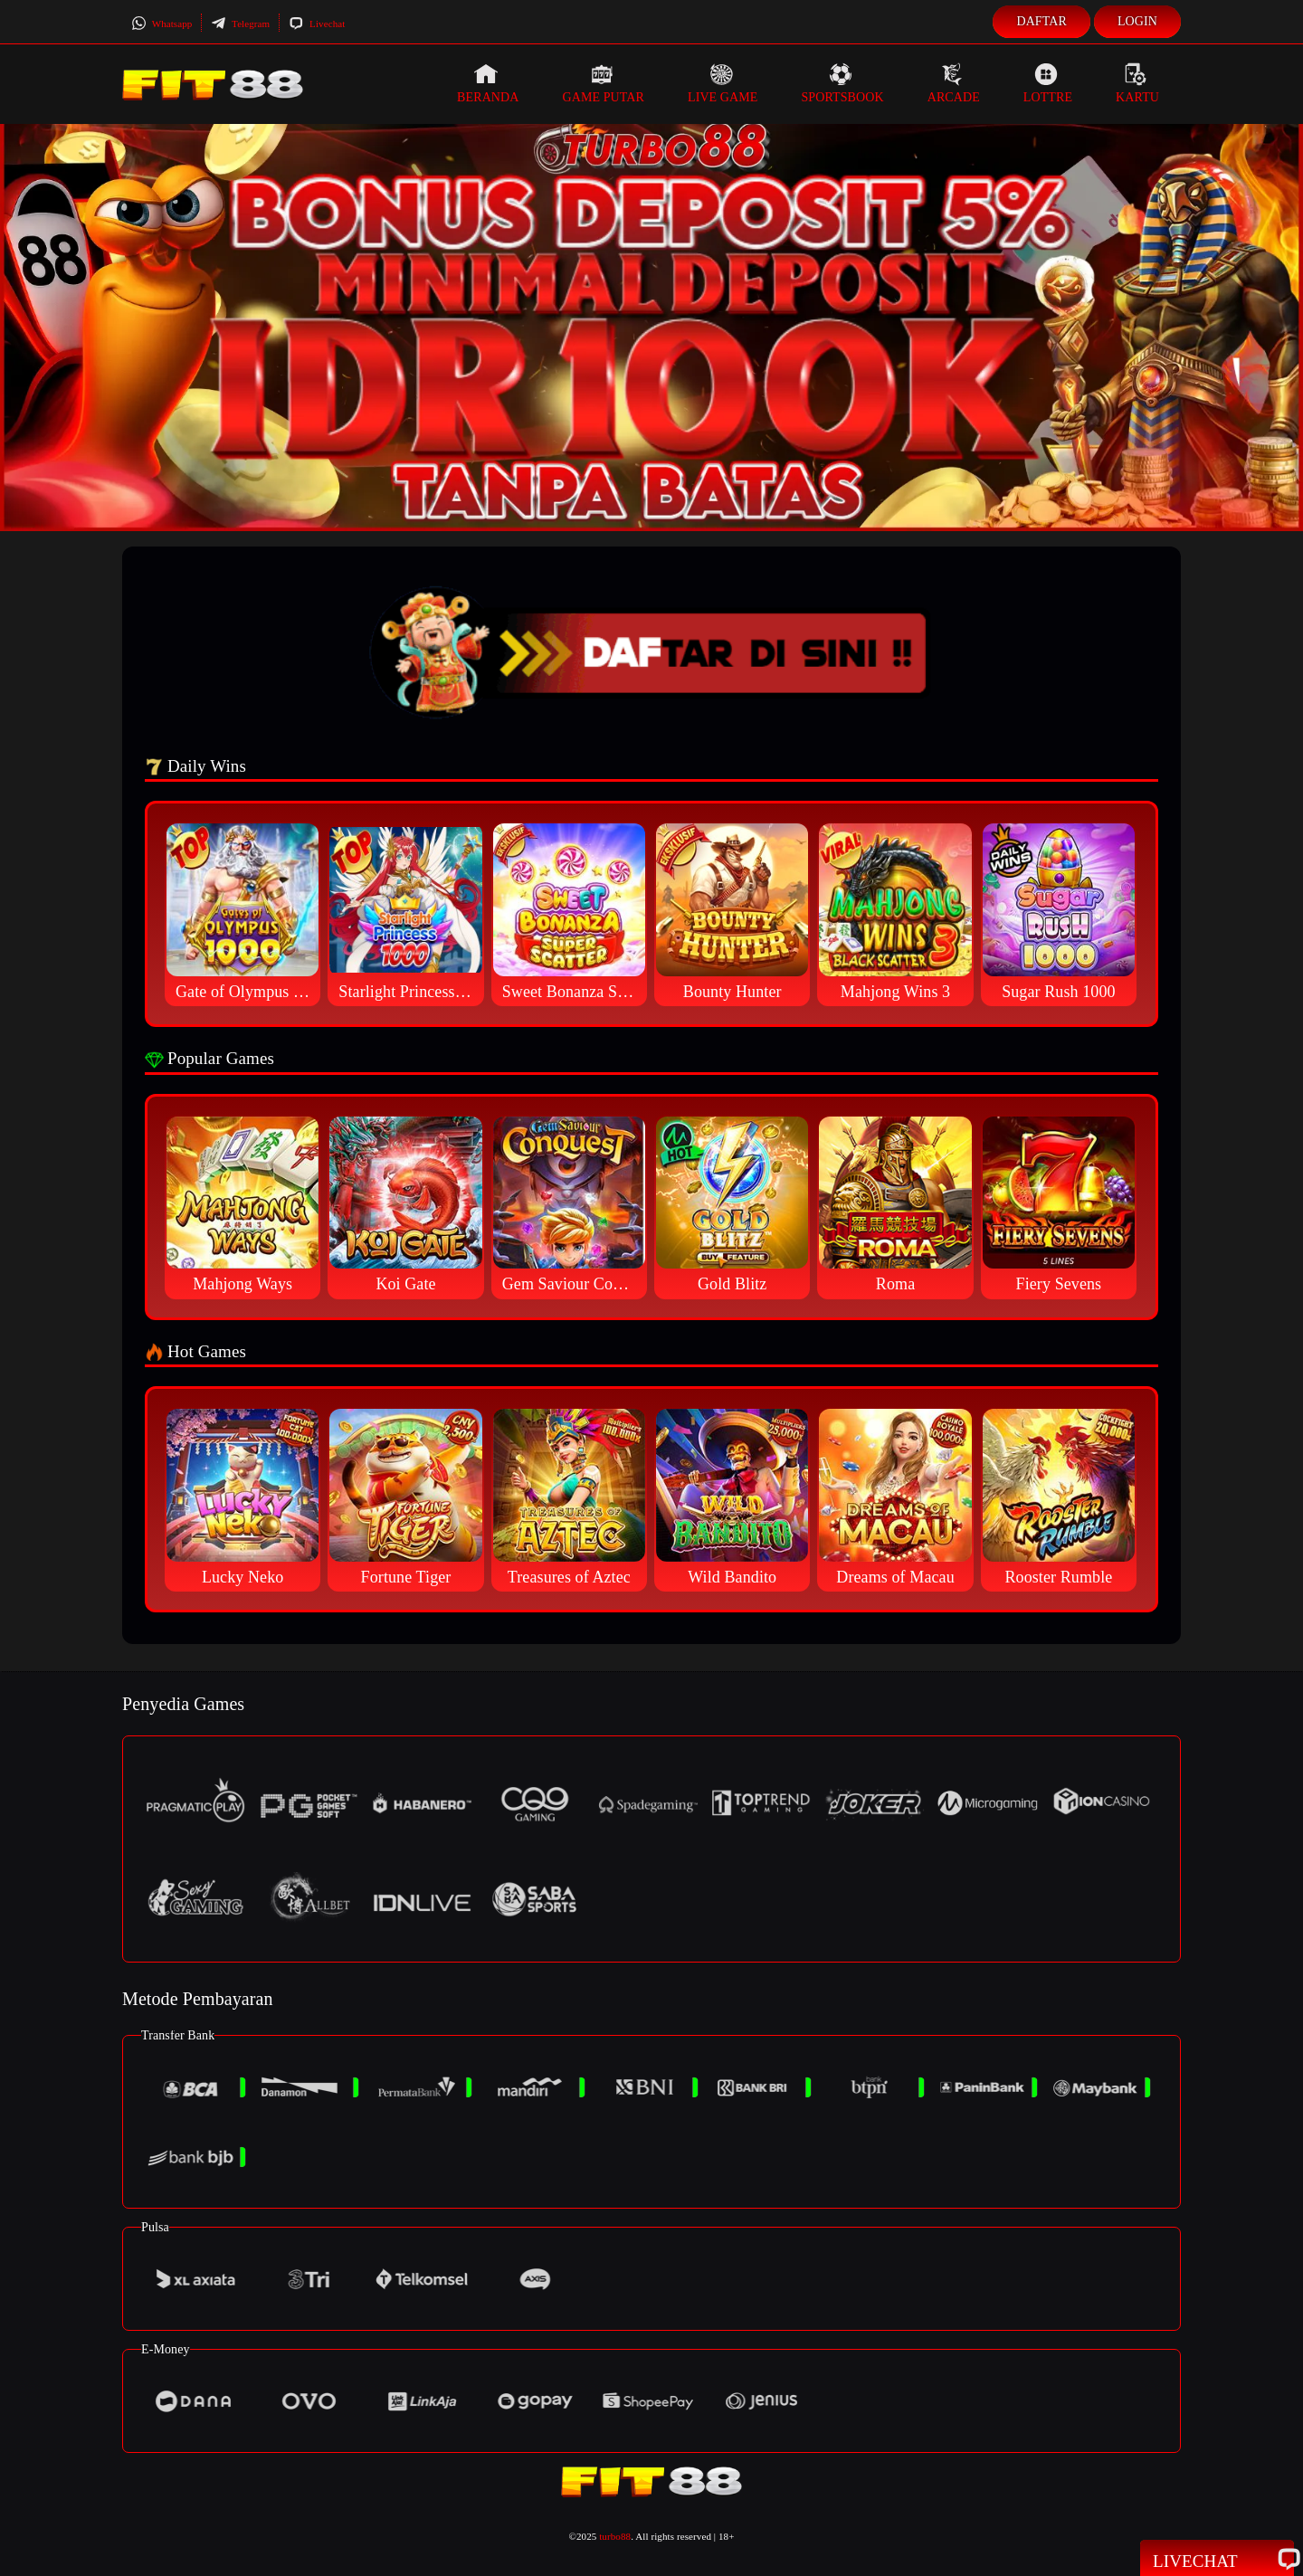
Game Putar (603, 83)
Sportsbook (842, 83)
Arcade (953, 83)
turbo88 (615, 2536)
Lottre (1047, 83)
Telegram (240, 23)
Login (1137, 21)
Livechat (317, 23)
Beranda (487, 83)
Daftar (1041, 21)
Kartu (1137, 83)
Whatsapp (161, 23)
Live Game (723, 83)
